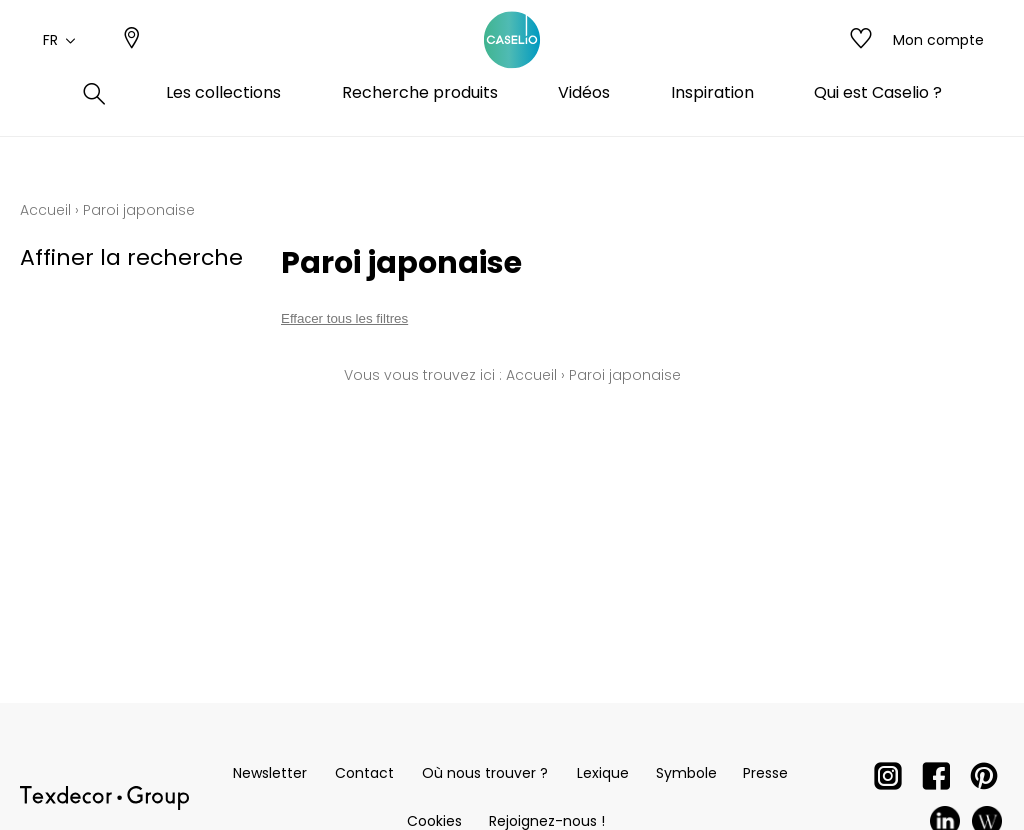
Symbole (686, 773)
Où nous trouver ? (485, 773)
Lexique (603, 773)
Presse (765, 773)
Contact (364, 773)
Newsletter (270, 773)
